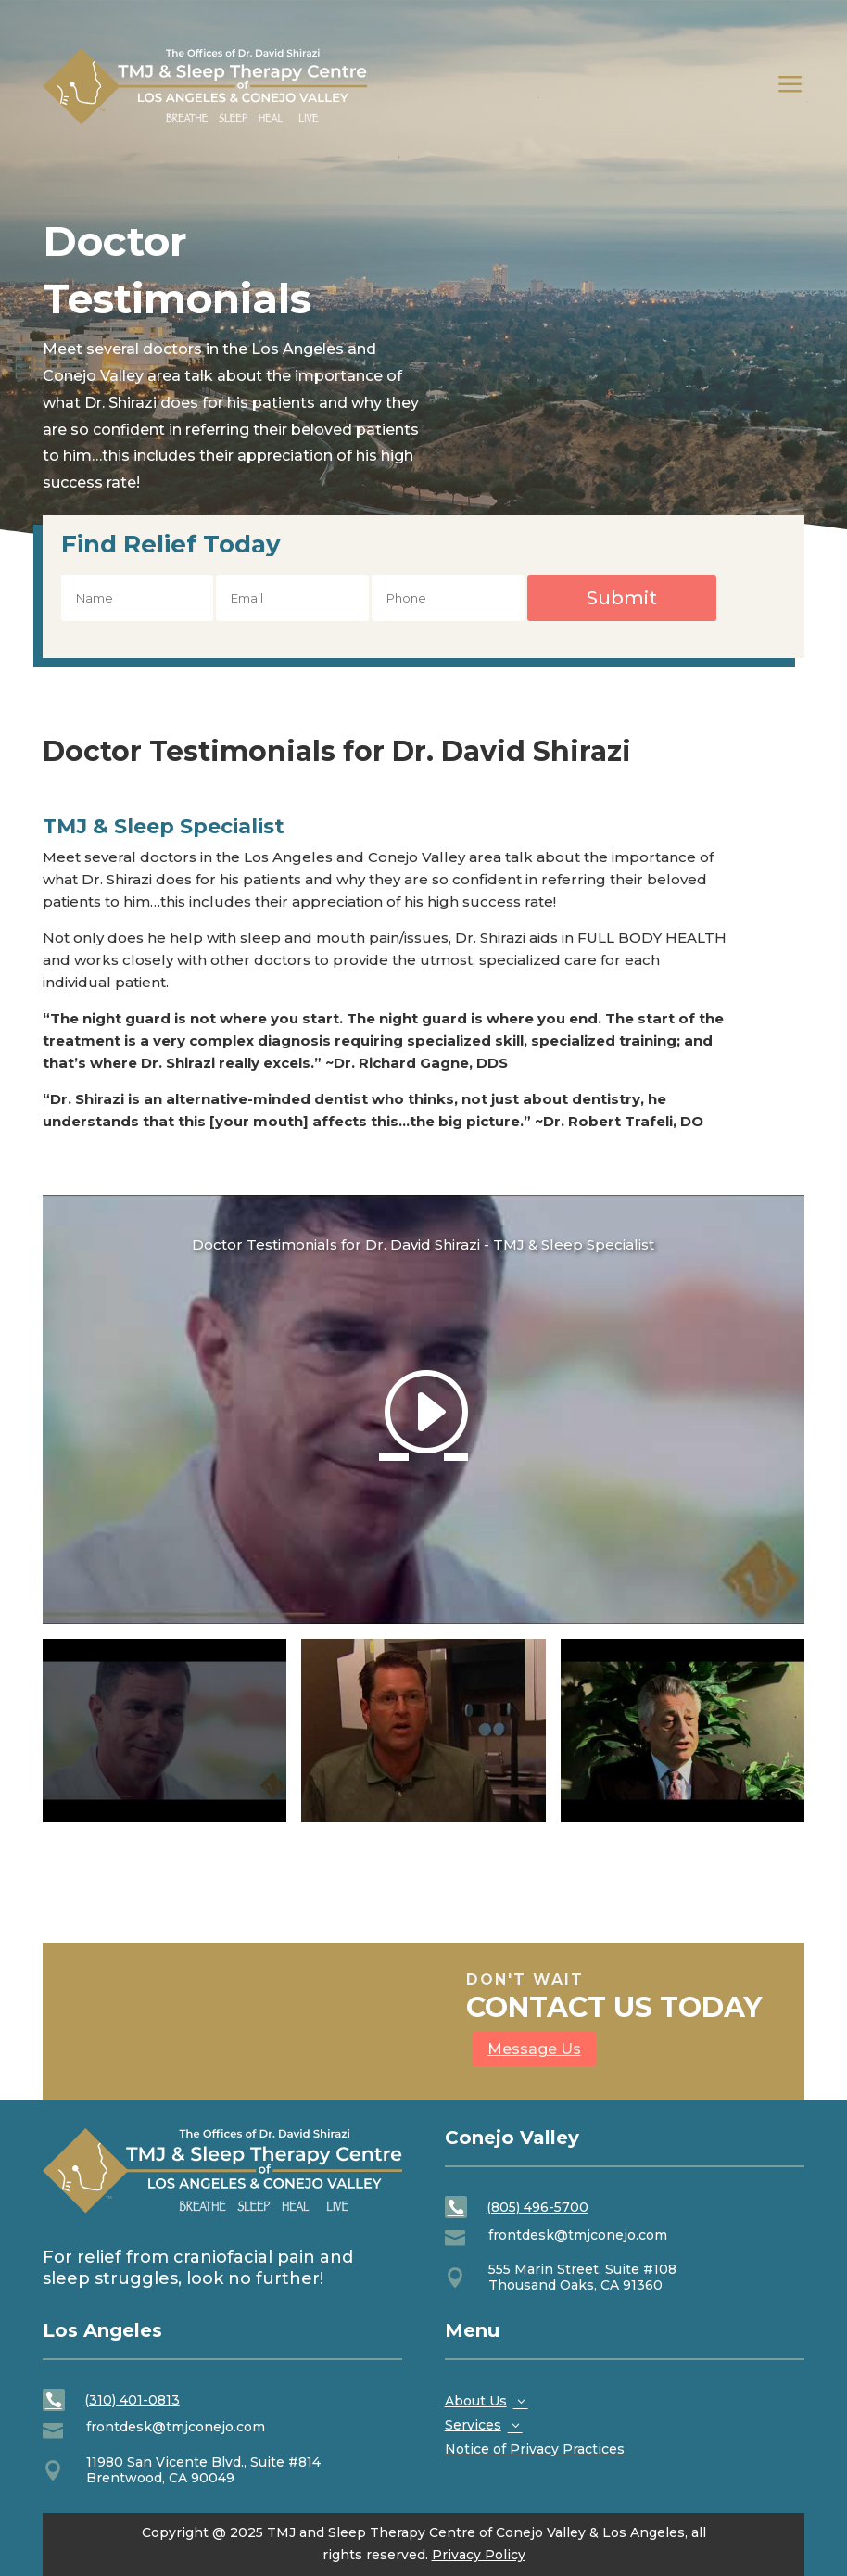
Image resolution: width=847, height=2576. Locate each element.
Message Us (534, 2049)
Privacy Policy (478, 2554)
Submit (622, 598)
